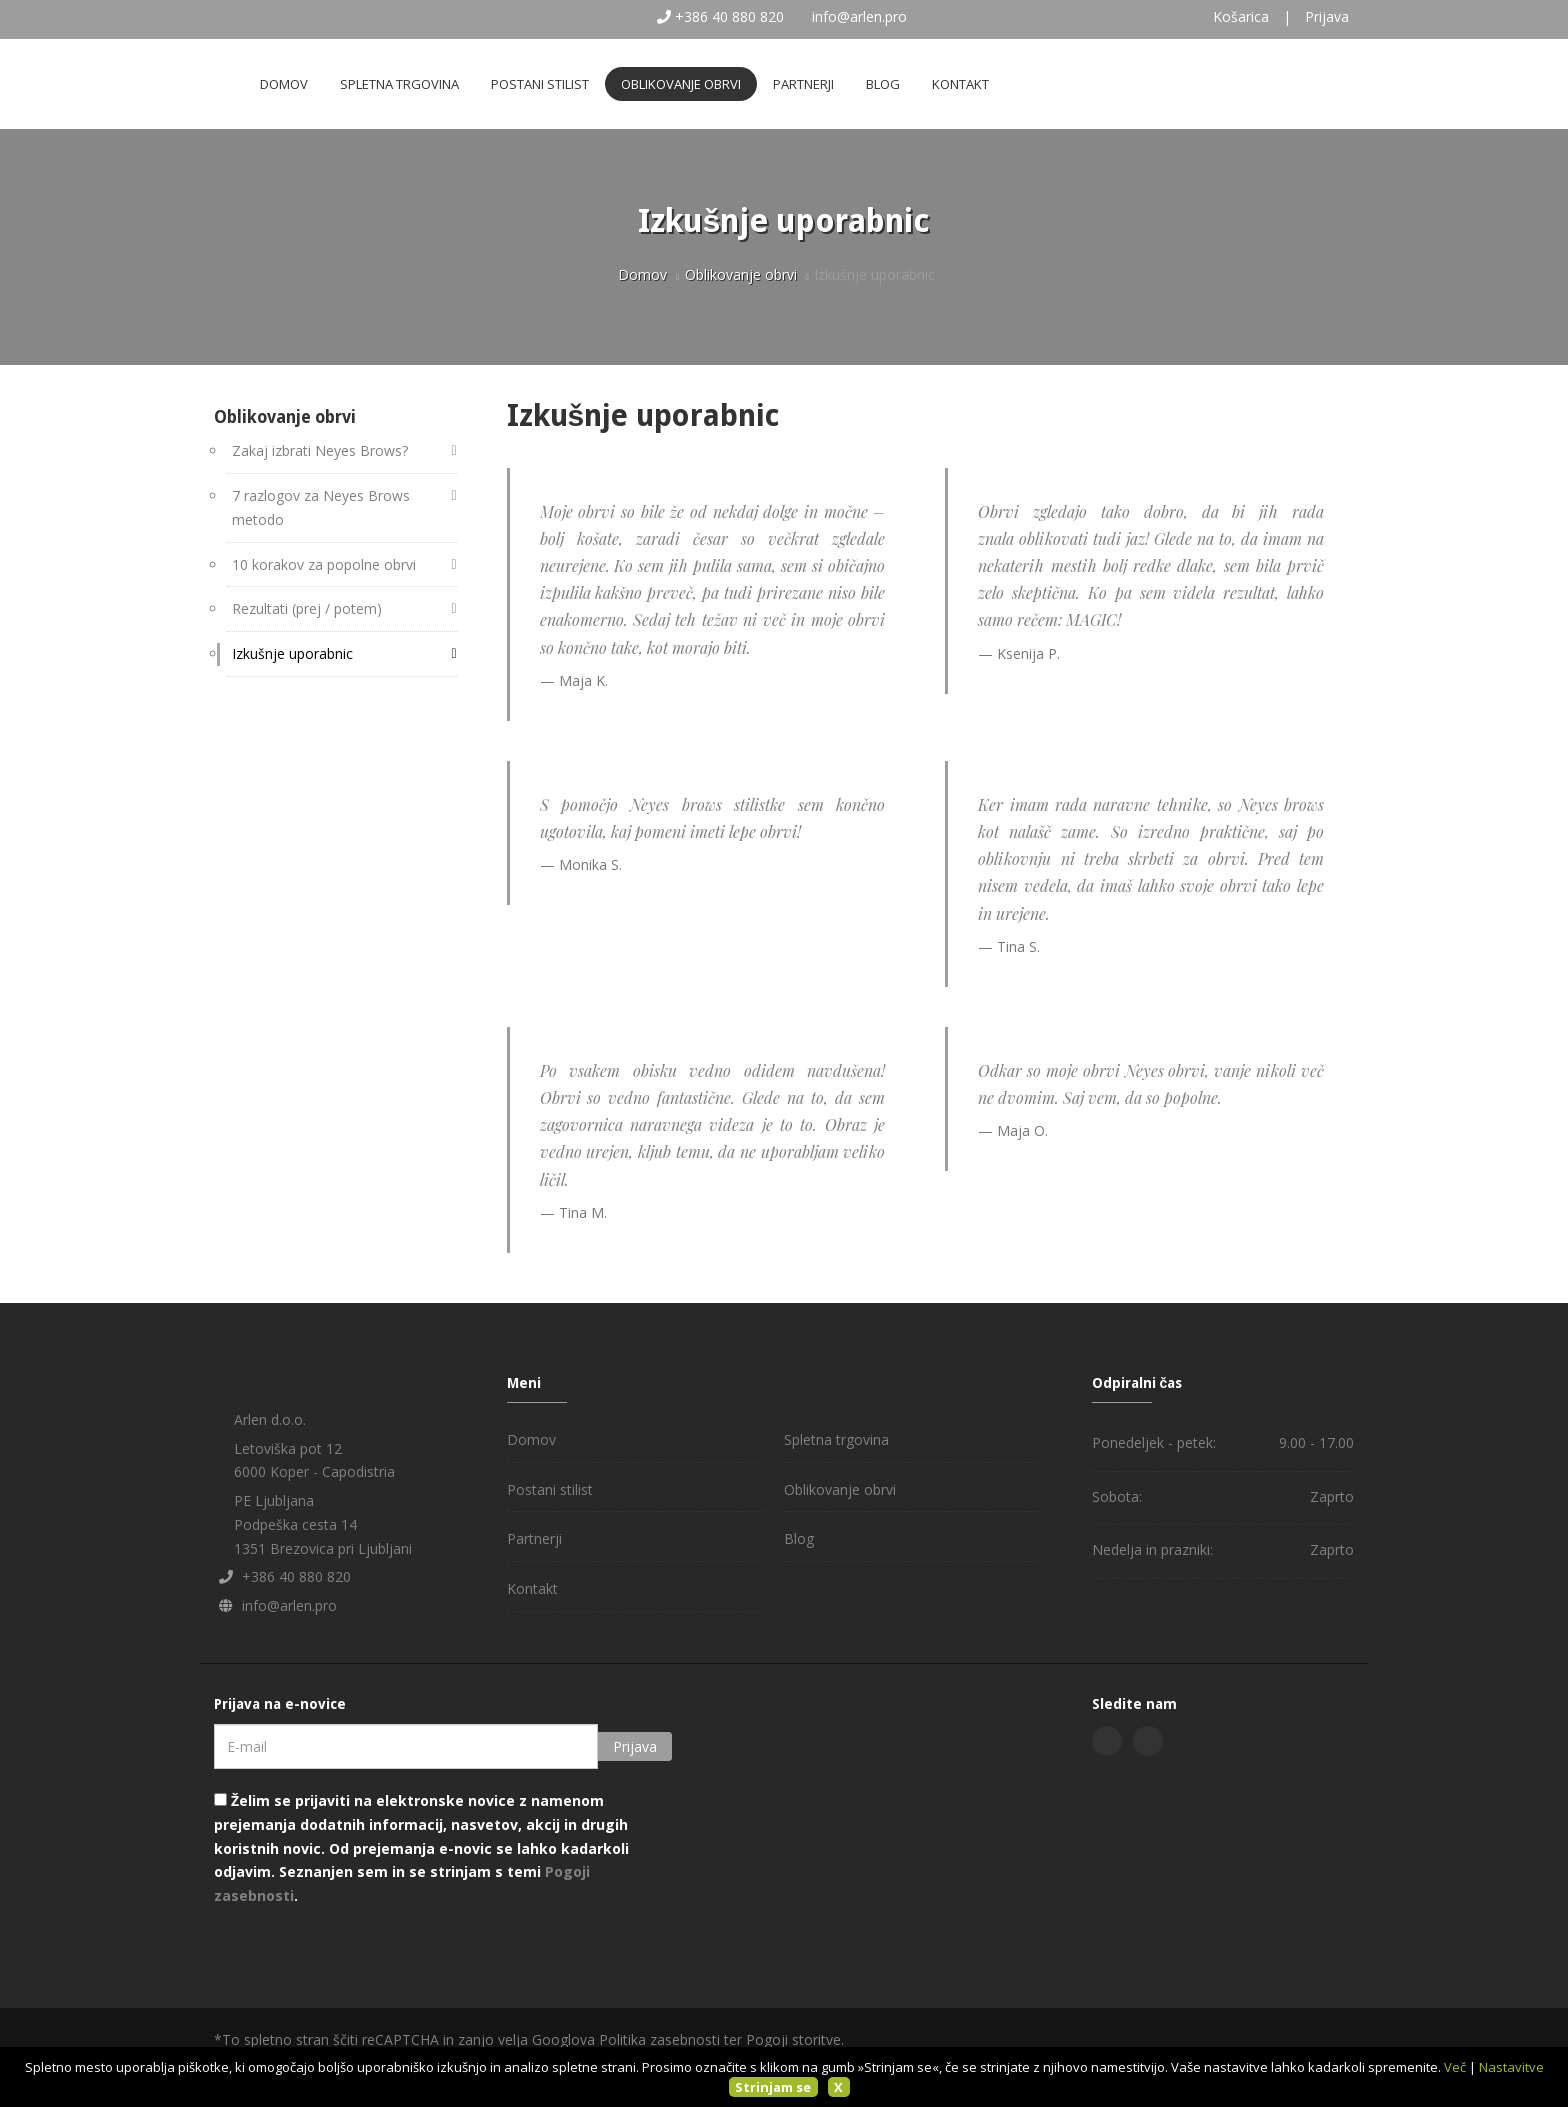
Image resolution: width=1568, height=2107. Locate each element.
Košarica (1241, 16)
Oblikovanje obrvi (681, 84)
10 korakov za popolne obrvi (324, 564)
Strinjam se (773, 2087)
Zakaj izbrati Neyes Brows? (320, 450)
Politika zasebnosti (659, 2039)
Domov (284, 84)
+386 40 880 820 (729, 16)
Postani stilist (540, 84)
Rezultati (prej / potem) (307, 608)
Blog (883, 84)
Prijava (1327, 16)
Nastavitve (1511, 2067)
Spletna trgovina (399, 84)
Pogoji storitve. (795, 2039)
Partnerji (803, 84)
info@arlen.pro (859, 16)
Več (1455, 2067)
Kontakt (960, 84)
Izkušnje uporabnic (292, 653)
